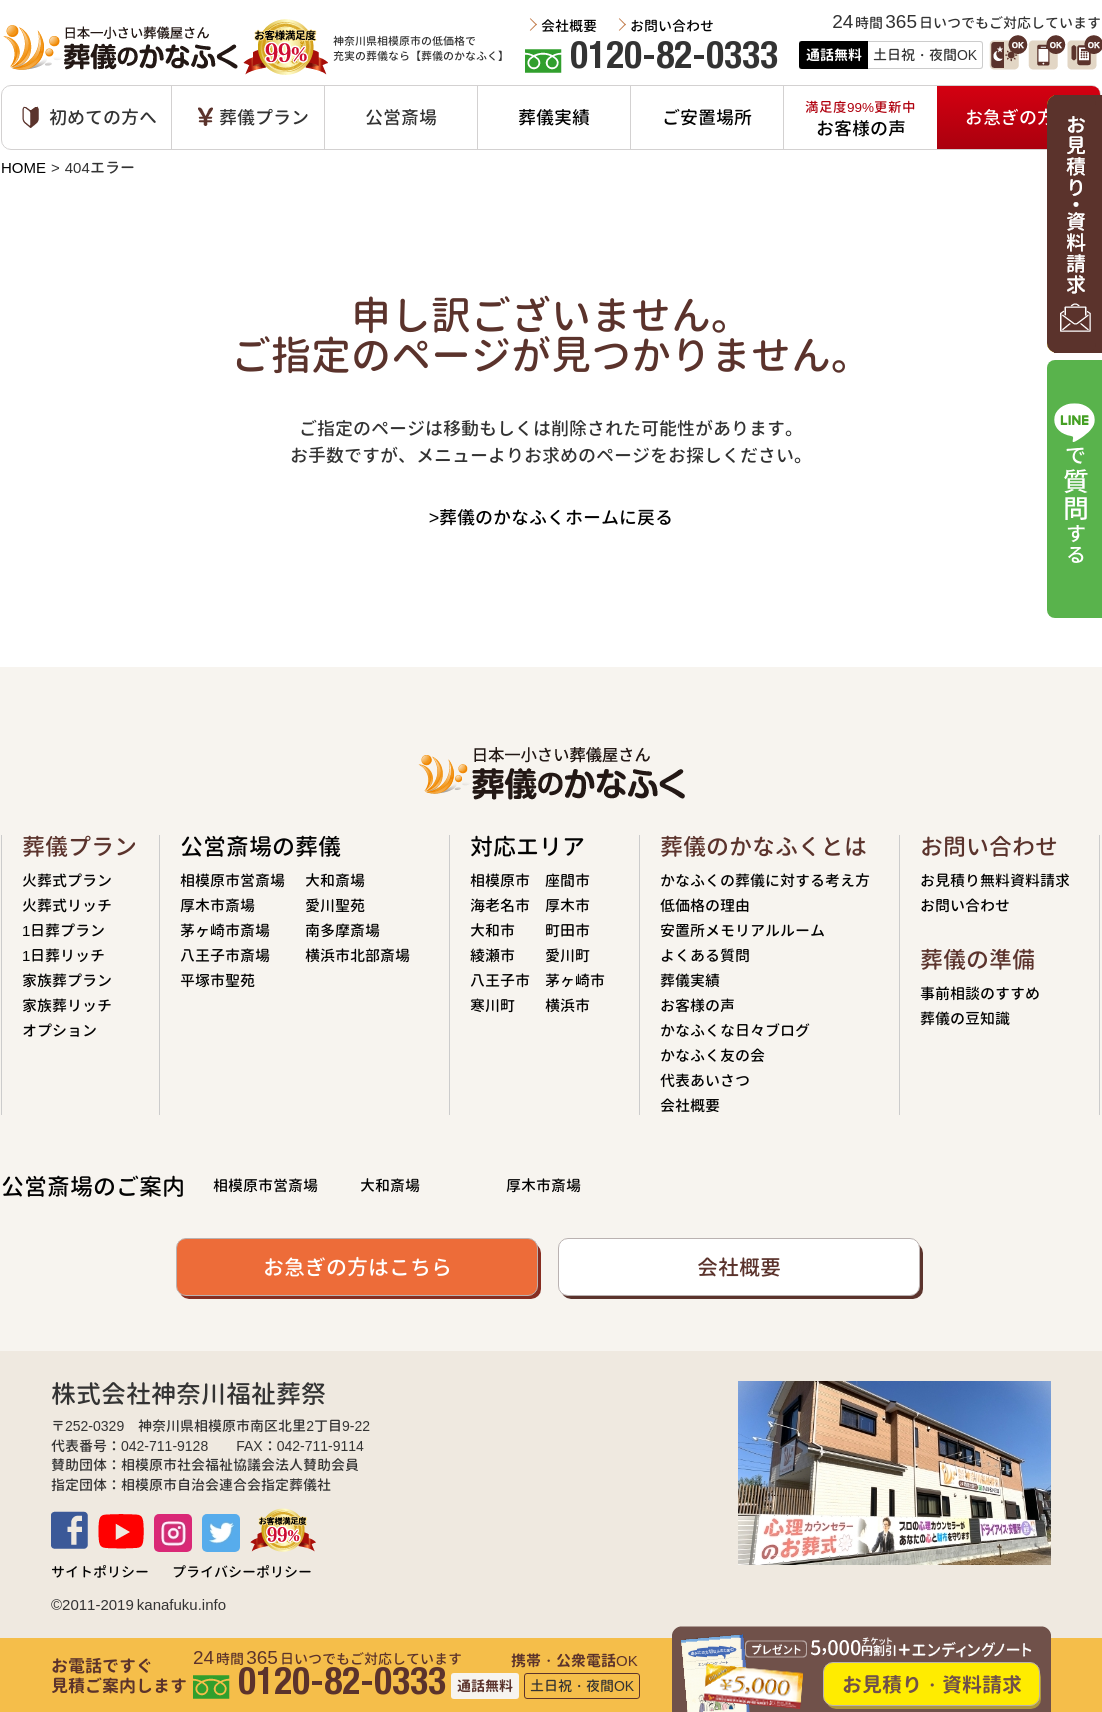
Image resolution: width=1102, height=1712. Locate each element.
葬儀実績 (554, 117)
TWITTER (221, 1533)
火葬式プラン (67, 880)
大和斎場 (335, 880)
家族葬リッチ (67, 1005)
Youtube (121, 1531)
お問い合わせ (672, 26)
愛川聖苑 (335, 905)
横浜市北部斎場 (357, 955)
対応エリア (527, 846)
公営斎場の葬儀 (260, 846)
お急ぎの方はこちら (357, 1267)
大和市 (492, 930)
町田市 (567, 930)
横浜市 (567, 1005)
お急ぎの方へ (1019, 117)
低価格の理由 (705, 905)
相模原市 (500, 880)
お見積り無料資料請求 (995, 880)
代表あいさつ (705, 1080)
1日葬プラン (63, 930)
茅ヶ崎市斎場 (225, 930)
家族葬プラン (67, 980)
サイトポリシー (100, 1571)
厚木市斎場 (217, 905)
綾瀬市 (492, 955)
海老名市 (500, 905)
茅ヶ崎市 (575, 980)
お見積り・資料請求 (932, 1684)
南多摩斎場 (342, 930)
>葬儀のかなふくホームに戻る (551, 518)
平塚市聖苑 (217, 980)
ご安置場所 (707, 117)
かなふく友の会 (712, 1055)
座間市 (567, 880)
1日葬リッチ (63, 955)
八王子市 (500, 980)
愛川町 (567, 955)
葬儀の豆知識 (965, 1018)
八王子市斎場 (225, 955)
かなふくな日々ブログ (735, 1030)
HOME (23, 167)
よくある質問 (705, 955)
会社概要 (569, 26)
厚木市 (567, 905)
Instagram (173, 1533)
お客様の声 (697, 1005)
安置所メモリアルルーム (742, 930)
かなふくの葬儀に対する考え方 (765, 880)
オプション (59, 1030)
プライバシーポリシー (242, 1571)
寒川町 (492, 1005)
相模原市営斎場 (232, 880)
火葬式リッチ (67, 905)
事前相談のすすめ (980, 993)
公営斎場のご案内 (93, 1186)
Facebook (69, 1530)
